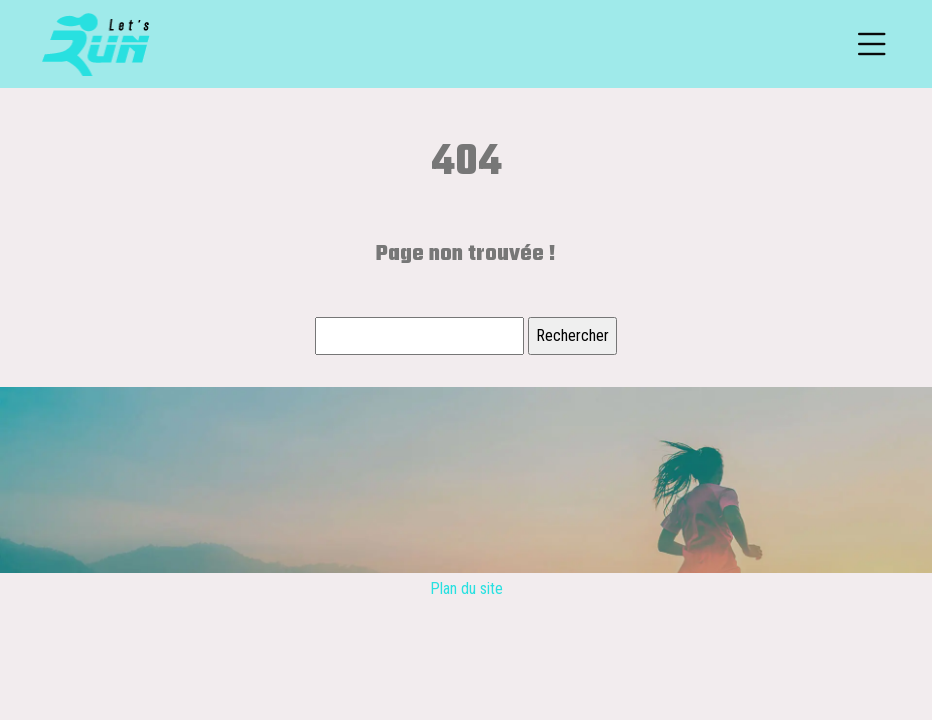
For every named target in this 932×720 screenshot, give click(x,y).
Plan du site (466, 588)
